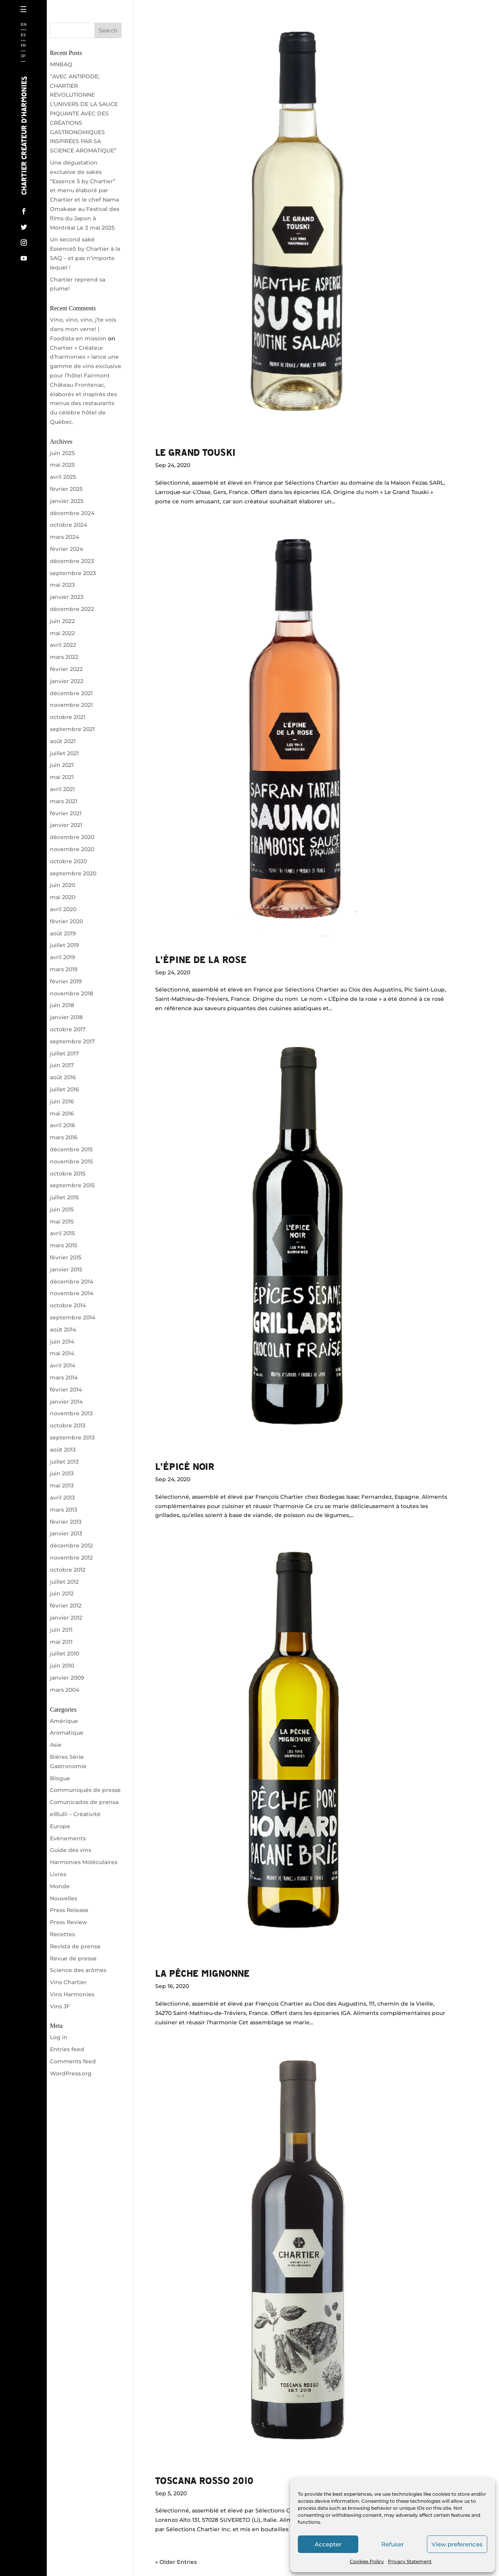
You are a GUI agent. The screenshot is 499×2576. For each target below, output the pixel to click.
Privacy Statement (410, 2561)
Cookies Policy (367, 2561)
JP (23, 56)
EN (24, 25)
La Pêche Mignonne (202, 1973)
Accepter (328, 2544)
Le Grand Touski (195, 452)
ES (23, 35)
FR (23, 46)
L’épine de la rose (200, 959)
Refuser (392, 2544)
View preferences (457, 2544)
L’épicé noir (184, 1466)
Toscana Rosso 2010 (204, 2480)
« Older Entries (176, 2561)
